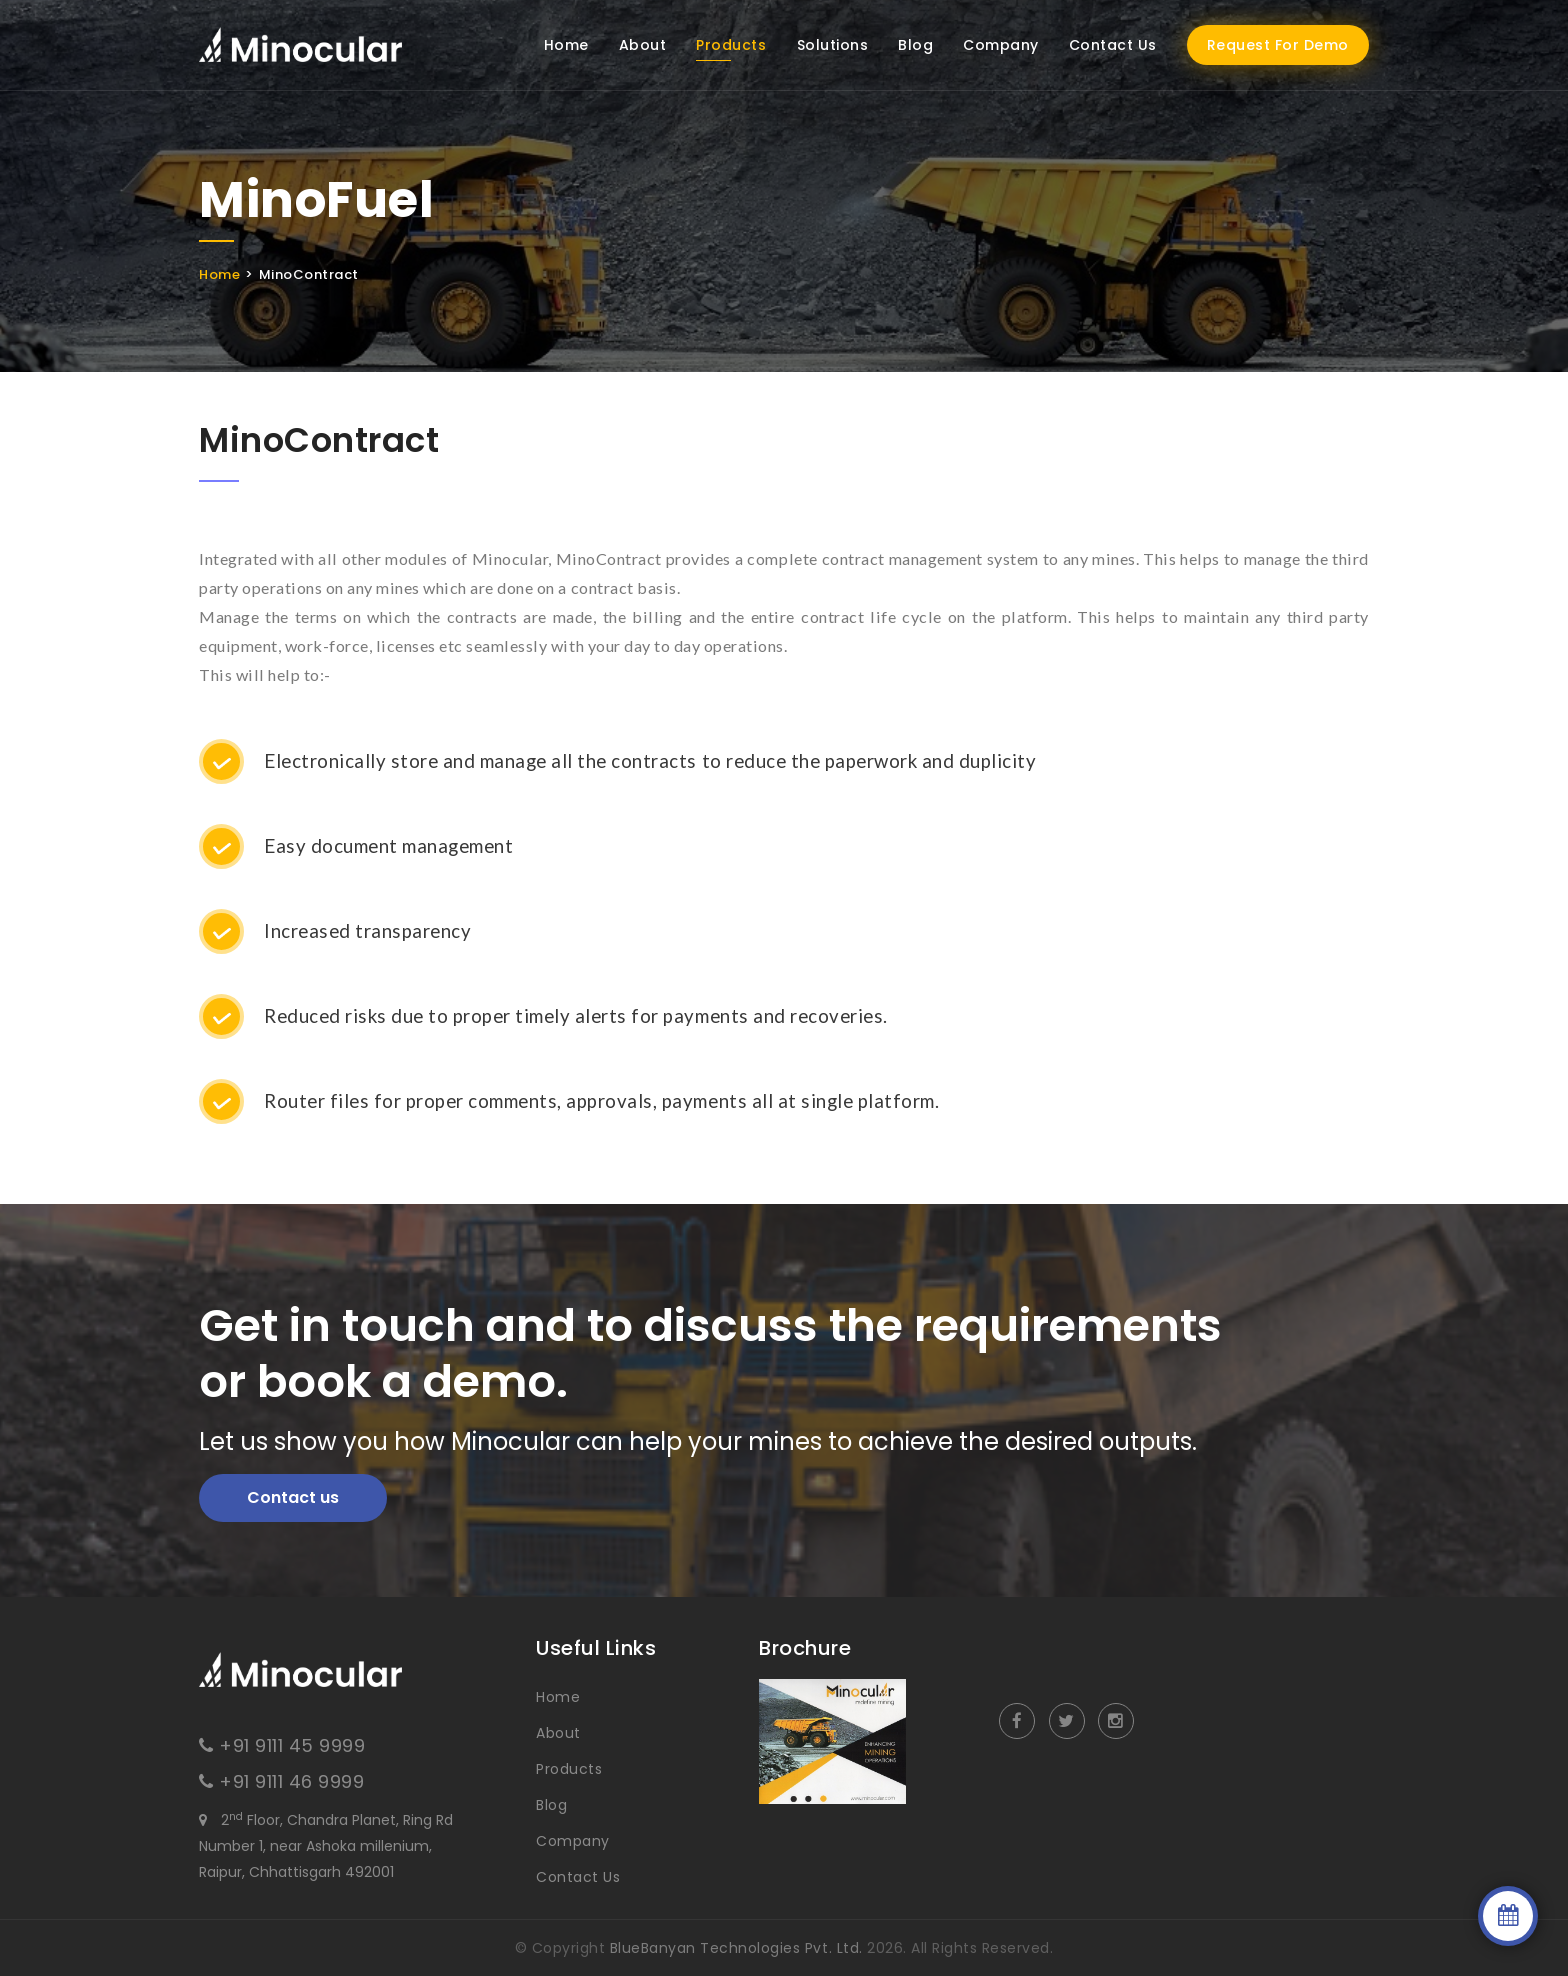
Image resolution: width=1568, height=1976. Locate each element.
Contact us (293, 1497)
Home (566, 45)
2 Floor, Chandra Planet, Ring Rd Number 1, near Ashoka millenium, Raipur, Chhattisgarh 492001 (326, 1846)
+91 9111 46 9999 (291, 1781)
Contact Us (1113, 45)
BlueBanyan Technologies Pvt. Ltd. (736, 1948)
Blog (915, 45)
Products (731, 45)
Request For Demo (1278, 45)
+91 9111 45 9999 (292, 1745)
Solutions (833, 45)
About (643, 45)
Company (1001, 45)
